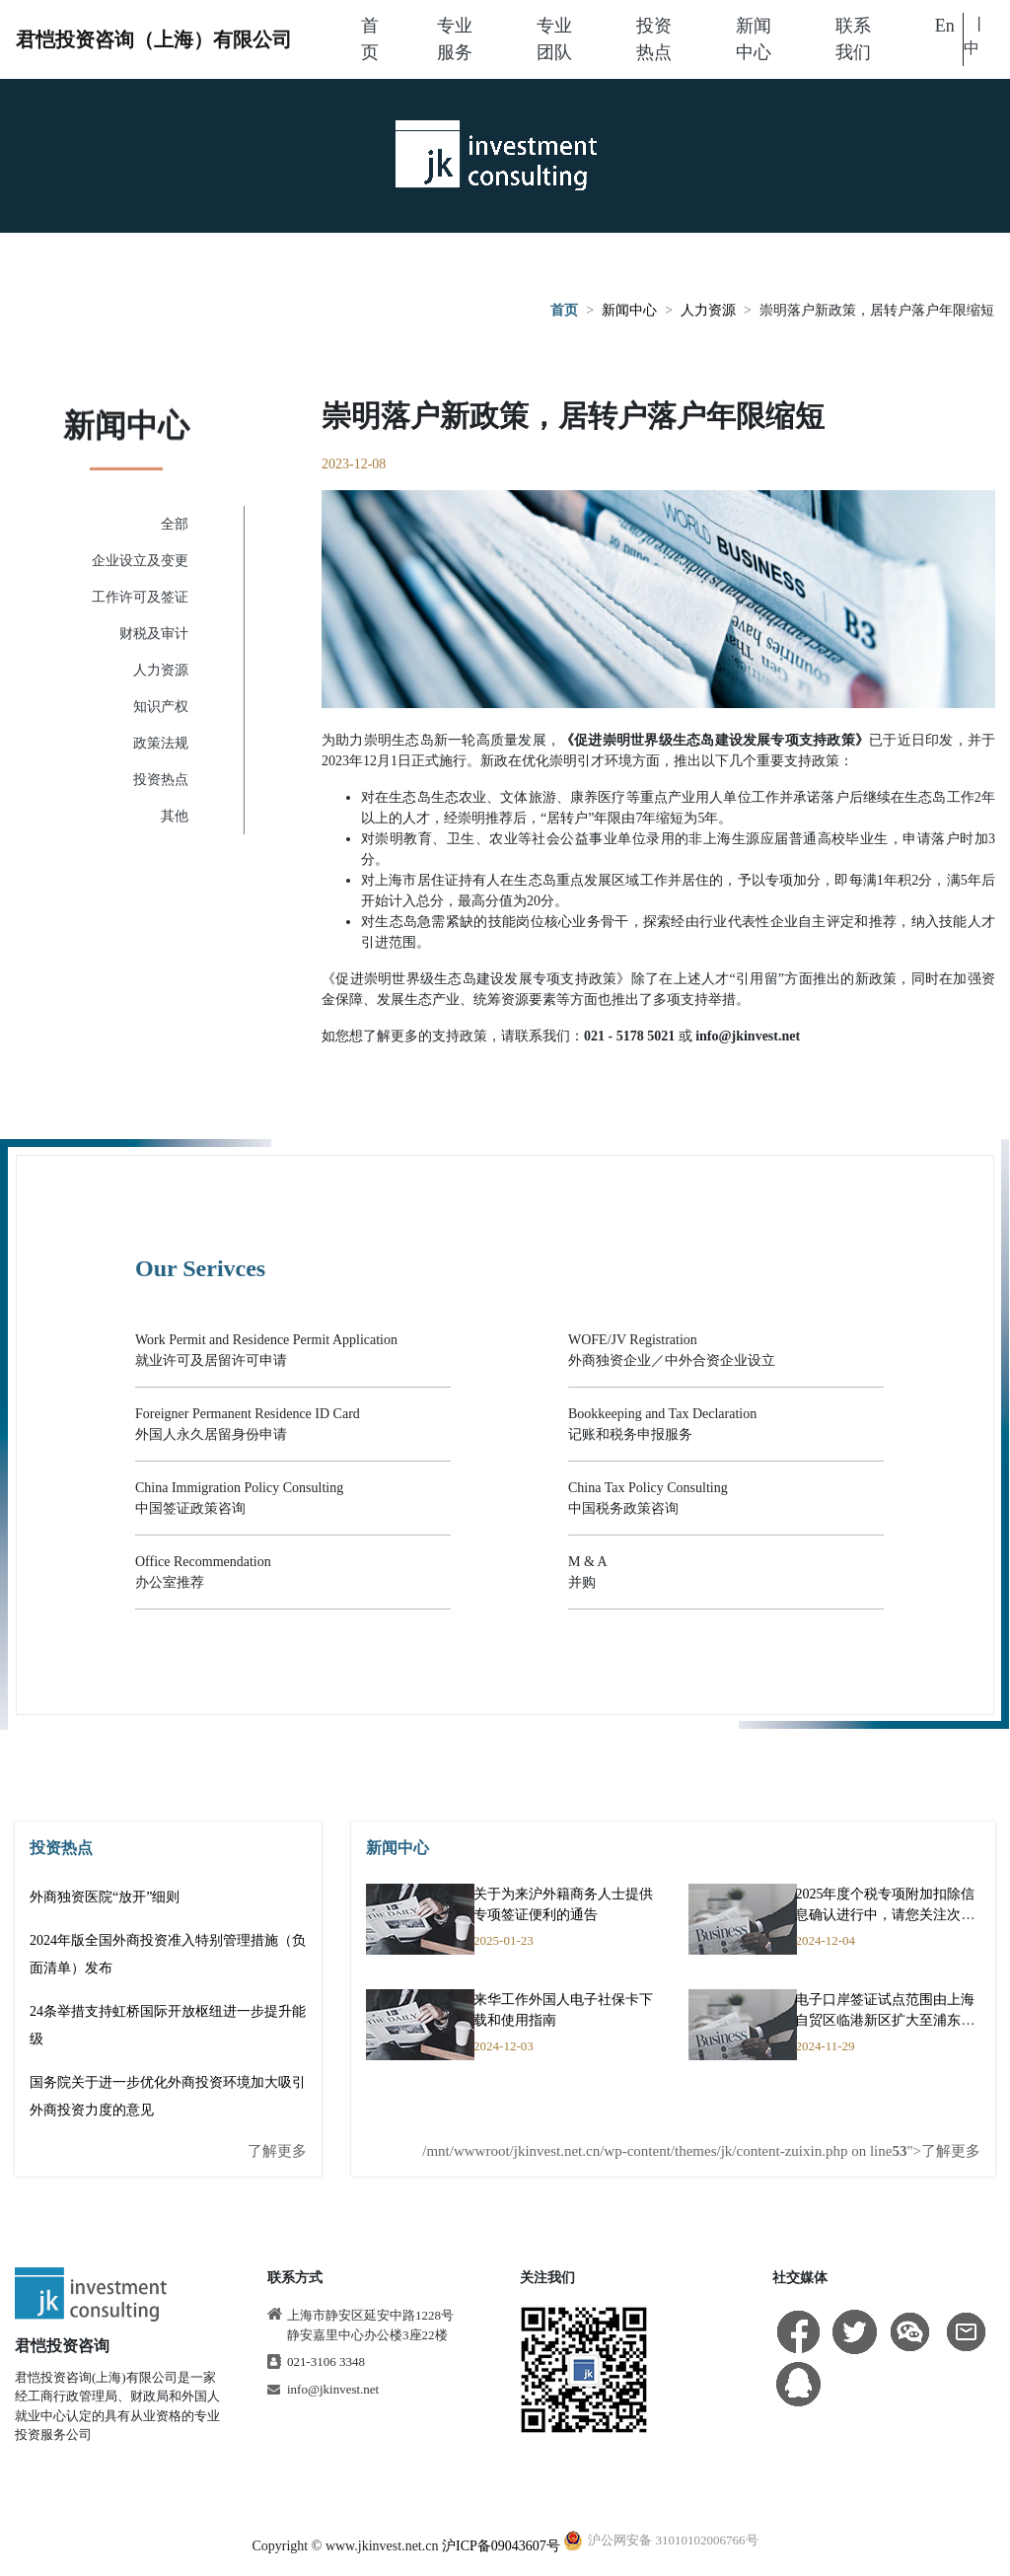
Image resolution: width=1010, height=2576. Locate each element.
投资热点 (160, 779)
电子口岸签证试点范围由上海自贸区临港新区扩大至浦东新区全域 (884, 2020)
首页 (564, 312)
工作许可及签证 (140, 597)
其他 (174, 816)
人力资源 (708, 312)
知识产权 (160, 706)
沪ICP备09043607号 (501, 2546)
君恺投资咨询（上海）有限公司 (154, 39)
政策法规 (160, 743)
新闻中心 (629, 312)
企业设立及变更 (140, 560)
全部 (174, 524)
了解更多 (277, 2151)
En (945, 26)
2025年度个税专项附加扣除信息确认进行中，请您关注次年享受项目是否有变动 (884, 1915)
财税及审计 (153, 633)
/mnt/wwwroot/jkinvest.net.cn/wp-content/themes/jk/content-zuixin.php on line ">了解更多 (701, 2151)
